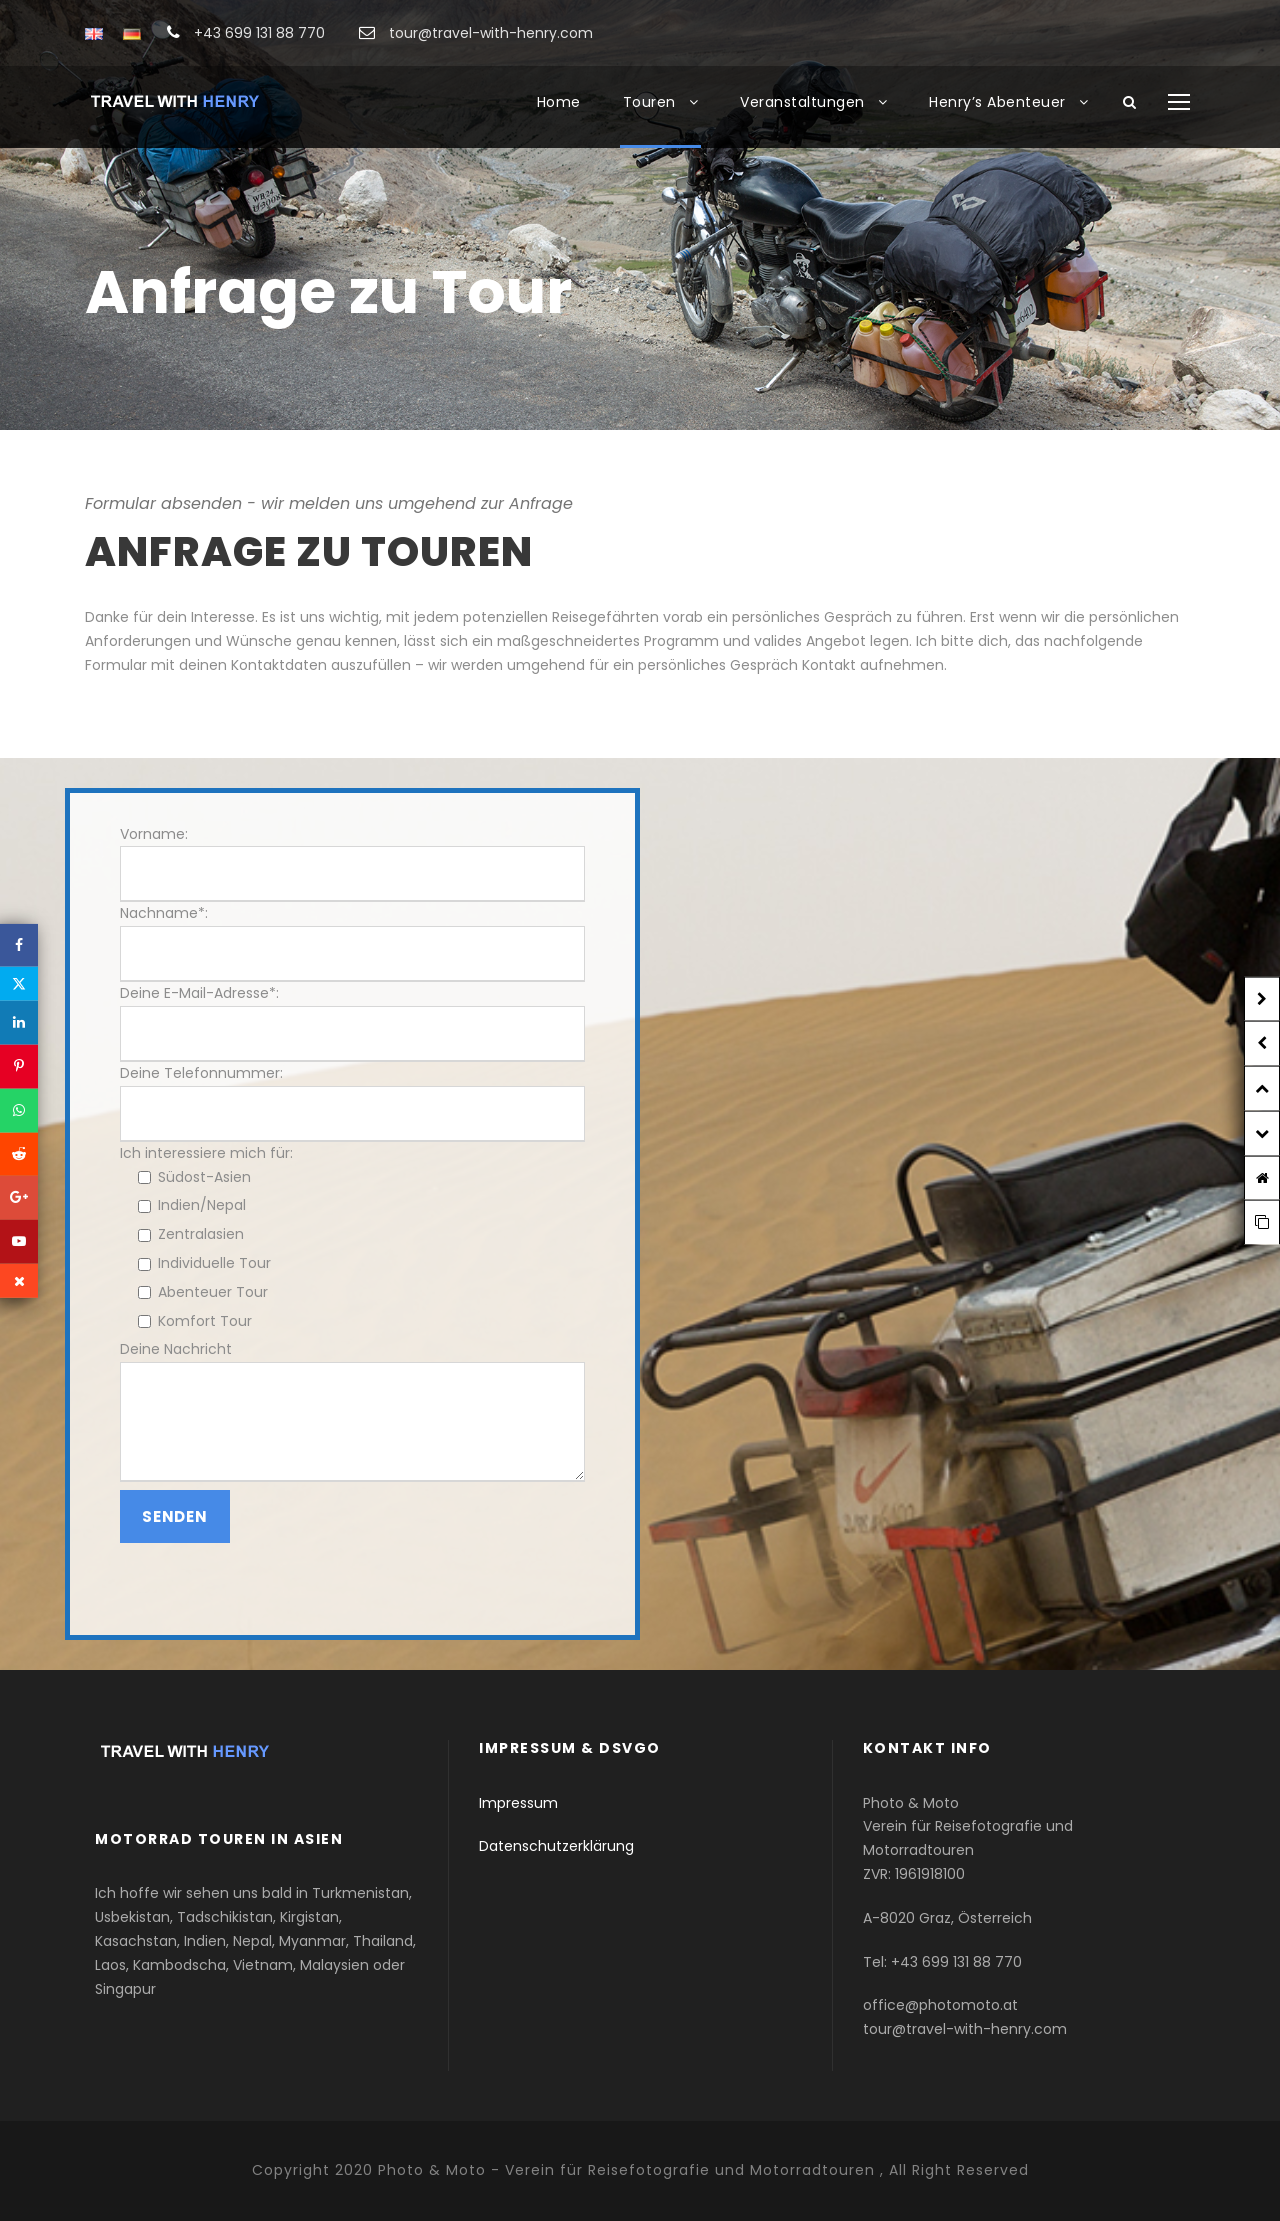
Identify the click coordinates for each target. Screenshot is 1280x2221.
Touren (649, 102)
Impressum (518, 1803)
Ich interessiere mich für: (206, 1153)
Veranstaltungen (802, 102)
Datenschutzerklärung (556, 1846)
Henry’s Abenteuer (997, 102)
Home (559, 102)
